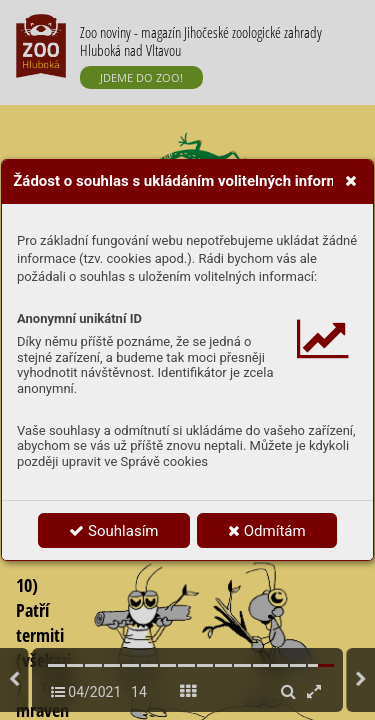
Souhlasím (113, 531)
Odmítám (267, 531)
